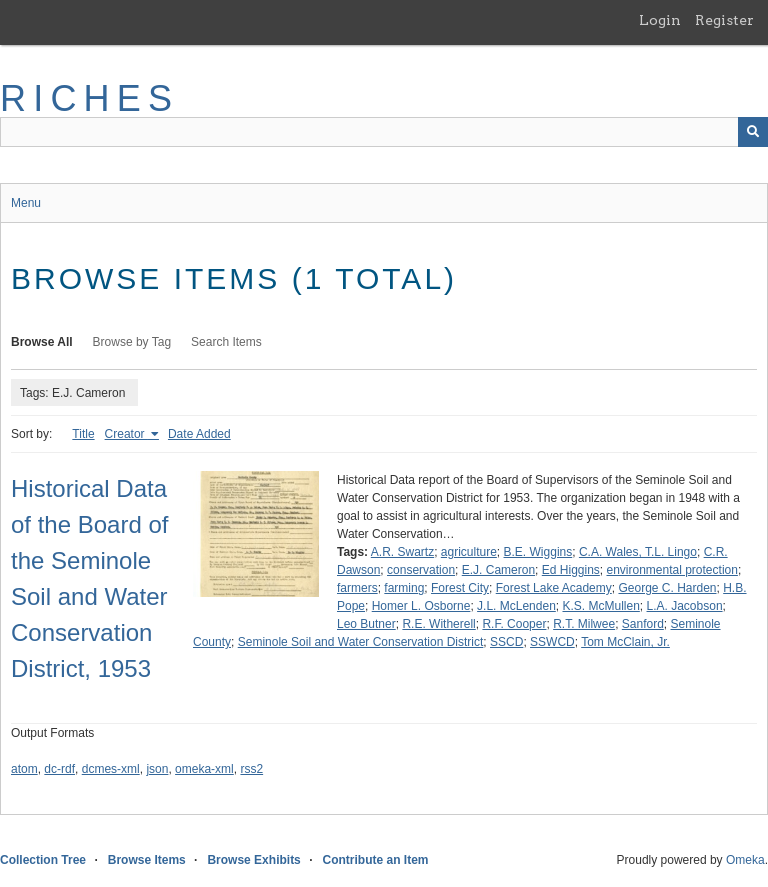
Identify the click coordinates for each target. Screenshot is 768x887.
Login (660, 20)
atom (24, 769)
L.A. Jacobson (685, 606)
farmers (357, 588)
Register (724, 20)
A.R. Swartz (402, 552)
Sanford (643, 624)
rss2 (251, 769)
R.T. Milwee (584, 624)
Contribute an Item (375, 860)
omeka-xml (204, 769)
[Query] (384, 132)
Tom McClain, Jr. (625, 642)
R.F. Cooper (514, 624)
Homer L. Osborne (421, 606)
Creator (126, 434)
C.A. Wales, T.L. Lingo (638, 552)
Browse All (42, 342)
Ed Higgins (571, 570)
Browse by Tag (132, 342)
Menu (26, 203)
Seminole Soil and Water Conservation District (361, 642)
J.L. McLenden (516, 606)
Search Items (226, 342)
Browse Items (147, 860)
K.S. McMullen (600, 606)
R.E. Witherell (438, 624)
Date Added (199, 434)
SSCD (506, 642)
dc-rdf (59, 769)
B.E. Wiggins (538, 552)
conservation (421, 570)
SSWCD (552, 642)
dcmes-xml (111, 769)
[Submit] (753, 132)
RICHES (89, 98)
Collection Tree (43, 860)
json (157, 769)
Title (83, 434)
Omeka (745, 860)
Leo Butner (366, 624)
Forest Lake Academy (554, 588)
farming (404, 588)
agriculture (469, 552)
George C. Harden (667, 588)
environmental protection (671, 570)
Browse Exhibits (253, 860)
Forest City (460, 588)
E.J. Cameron (498, 570)
